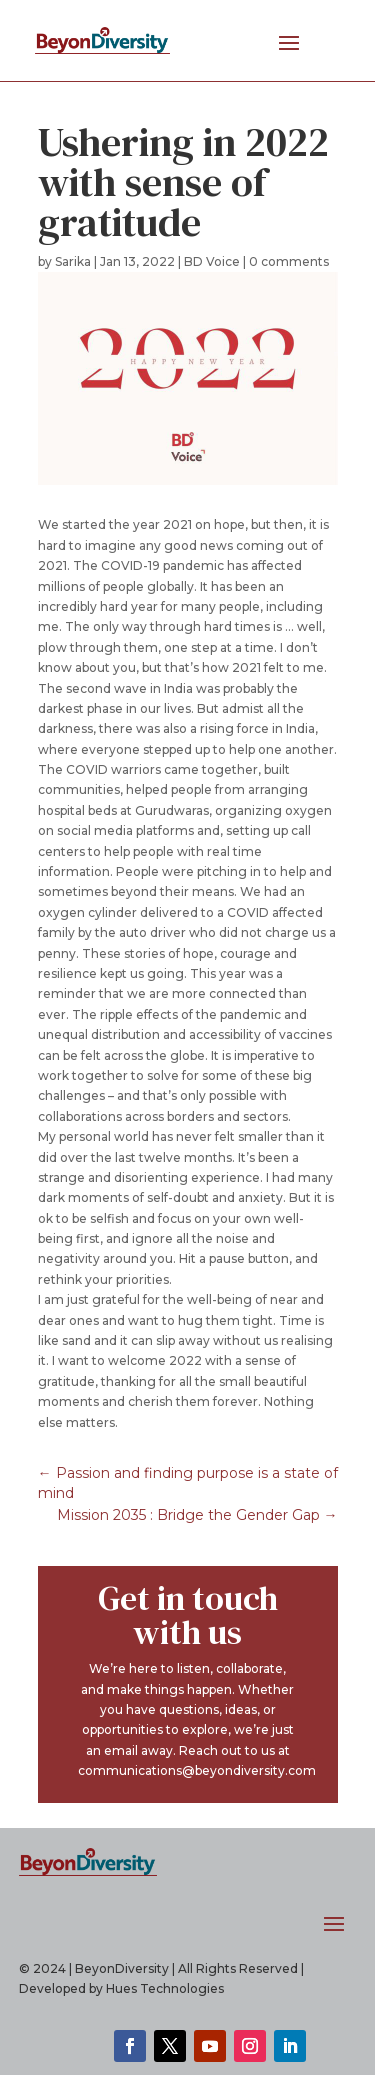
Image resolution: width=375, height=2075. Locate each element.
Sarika (73, 261)
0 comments (289, 261)
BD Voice (212, 261)
